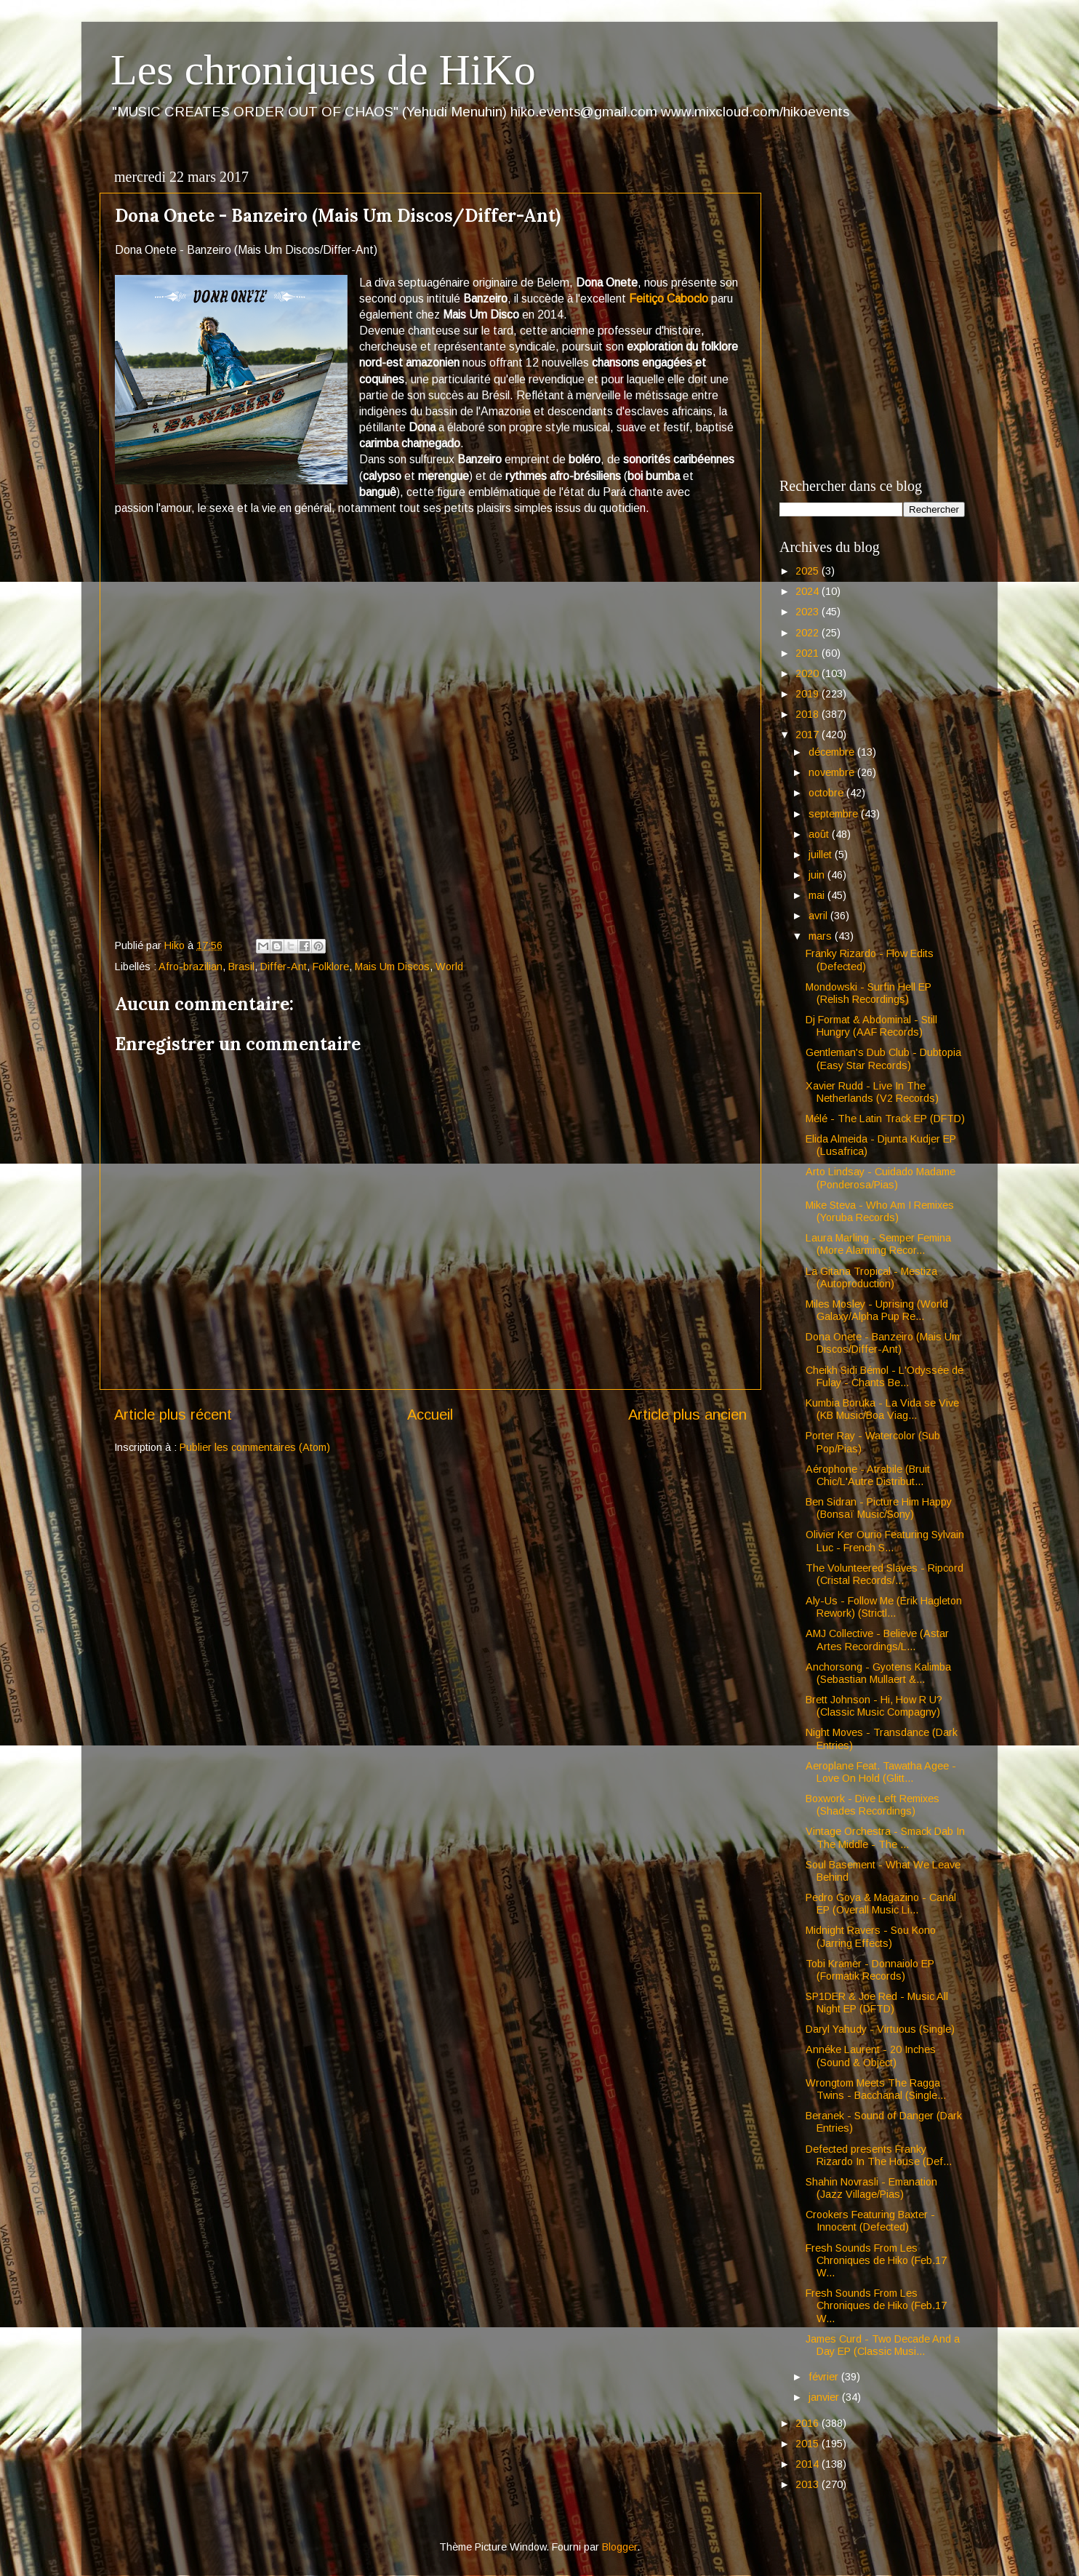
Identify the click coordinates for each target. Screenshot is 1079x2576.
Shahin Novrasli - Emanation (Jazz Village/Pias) (871, 2188)
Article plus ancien (687, 1415)
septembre (835, 814)
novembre (833, 772)
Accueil (430, 1415)
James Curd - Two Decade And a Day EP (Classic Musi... (883, 2345)
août (820, 834)
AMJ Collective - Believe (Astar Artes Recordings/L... (877, 1640)
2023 (808, 611)
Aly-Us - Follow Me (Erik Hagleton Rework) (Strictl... (884, 1607)
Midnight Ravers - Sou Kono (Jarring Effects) (871, 1936)
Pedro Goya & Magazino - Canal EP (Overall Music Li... (881, 1904)
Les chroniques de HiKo (323, 70)
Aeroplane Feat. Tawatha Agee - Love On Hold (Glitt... (881, 1772)
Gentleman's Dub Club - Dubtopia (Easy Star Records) (883, 1059)
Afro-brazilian (190, 966)
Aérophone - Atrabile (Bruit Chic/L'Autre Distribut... (868, 1475)
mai (818, 895)
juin (818, 875)
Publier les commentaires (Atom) (255, 1447)
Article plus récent (173, 1415)
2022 (808, 633)
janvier (825, 2397)
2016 (808, 2423)
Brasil (241, 966)
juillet (822, 854)
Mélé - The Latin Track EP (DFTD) (885, 1118)
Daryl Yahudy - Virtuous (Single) (880, 2029)
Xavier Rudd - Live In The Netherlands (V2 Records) (872, 1092)
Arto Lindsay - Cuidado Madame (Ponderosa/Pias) (880, 1178)
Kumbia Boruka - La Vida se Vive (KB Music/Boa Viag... (882, 1409)
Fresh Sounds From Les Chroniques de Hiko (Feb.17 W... (876, 2260)
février (825, 2377)
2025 (808, 571)
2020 (808, 673)
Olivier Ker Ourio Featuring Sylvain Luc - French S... (885, 1541)
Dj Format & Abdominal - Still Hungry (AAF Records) (871, 1026)
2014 (808, 2464)
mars (822, 936)
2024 (808, 591)
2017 (808, 734)
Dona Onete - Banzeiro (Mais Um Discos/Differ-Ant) (883, 1343)
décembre (833, 752)
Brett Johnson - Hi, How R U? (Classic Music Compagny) (874, 1706)
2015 (808, 2443)
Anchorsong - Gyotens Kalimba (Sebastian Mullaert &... (878, 1673)
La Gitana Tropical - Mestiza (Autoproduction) (871, 1277)
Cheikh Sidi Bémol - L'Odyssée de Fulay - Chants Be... (884, 1376)
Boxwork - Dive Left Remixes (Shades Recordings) (872, 1805)
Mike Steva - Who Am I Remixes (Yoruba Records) (880, 1211)
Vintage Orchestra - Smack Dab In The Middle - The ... (885, 1837)
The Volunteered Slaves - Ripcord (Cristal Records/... (884, 1574)
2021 (808, 653)
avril (819, 915)
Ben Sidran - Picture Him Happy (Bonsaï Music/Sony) (879, 1508)
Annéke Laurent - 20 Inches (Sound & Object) (871, 2056)
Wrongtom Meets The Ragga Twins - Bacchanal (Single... (876, 2089)
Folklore (331, 966)
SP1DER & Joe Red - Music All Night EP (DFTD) (877, 2003)
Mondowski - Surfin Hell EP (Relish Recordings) (868, 993)
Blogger (619, 2547)
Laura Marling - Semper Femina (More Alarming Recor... (878, 1244)
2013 (808, 2484)
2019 (808, 694)
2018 (808, 714)
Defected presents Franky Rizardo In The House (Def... (879, 2155)
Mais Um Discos (392, 966)
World (449, 966)
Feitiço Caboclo (668, 298)
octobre (827, 793)
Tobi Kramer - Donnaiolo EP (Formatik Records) (870, 1970)
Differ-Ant (283, 966)
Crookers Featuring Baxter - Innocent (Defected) (870, 2221)
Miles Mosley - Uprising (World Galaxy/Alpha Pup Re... (877, 1310)
